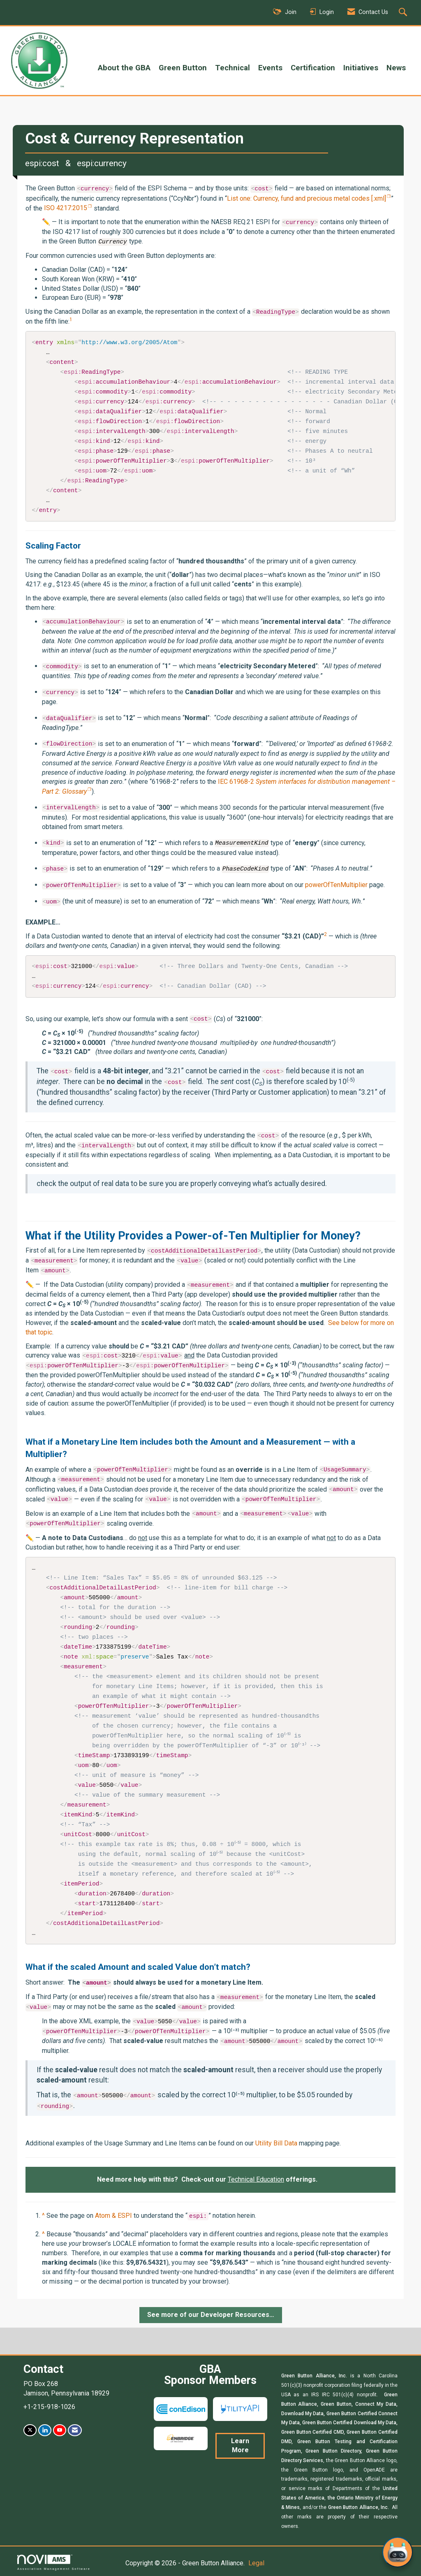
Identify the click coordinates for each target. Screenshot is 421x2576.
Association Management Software (53, 2561)
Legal (256, 2562)
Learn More (240, 2444)
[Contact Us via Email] (75, 2429)
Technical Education (256, 2178)
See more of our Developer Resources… (210, 2313)
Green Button (183, 67)
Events (270, 67)
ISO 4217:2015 (65, 208)
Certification (313, 67)
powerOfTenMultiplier (336, 885)
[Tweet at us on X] (30, 2429)
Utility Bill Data (276, 2142)
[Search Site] (404, 12)
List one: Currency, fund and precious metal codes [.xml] (306, 198)
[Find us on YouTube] (59, 2429)
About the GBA (124, 67)
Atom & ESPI (113, 2214)
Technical (232, 67)
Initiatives (360, 67)
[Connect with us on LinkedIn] (44, 2429)
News (396, 67)
